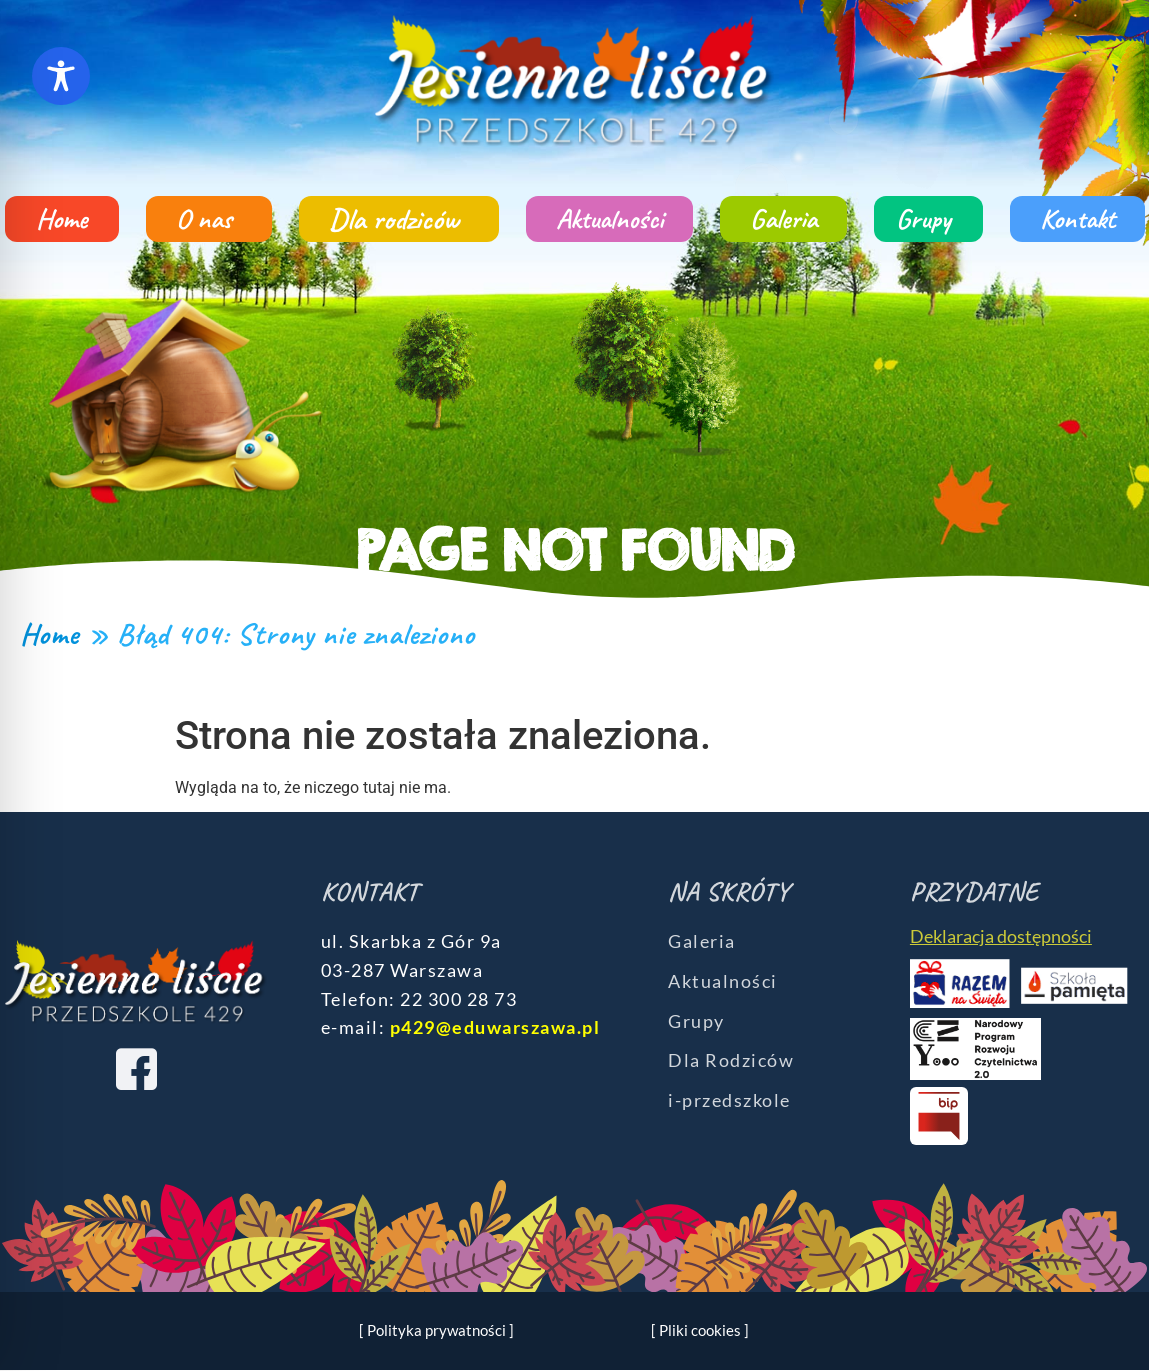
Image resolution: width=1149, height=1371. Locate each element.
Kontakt (1077, 218)
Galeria (783, 218)
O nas (209, 218)
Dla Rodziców (731, 1060)
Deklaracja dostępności (1001, 936)
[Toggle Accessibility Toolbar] (61, 76)
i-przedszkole (729, 1100)
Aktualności (609, 218)
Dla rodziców (399, 219)
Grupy (928, 218)
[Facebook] (136, 1069)
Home (61, 218)
